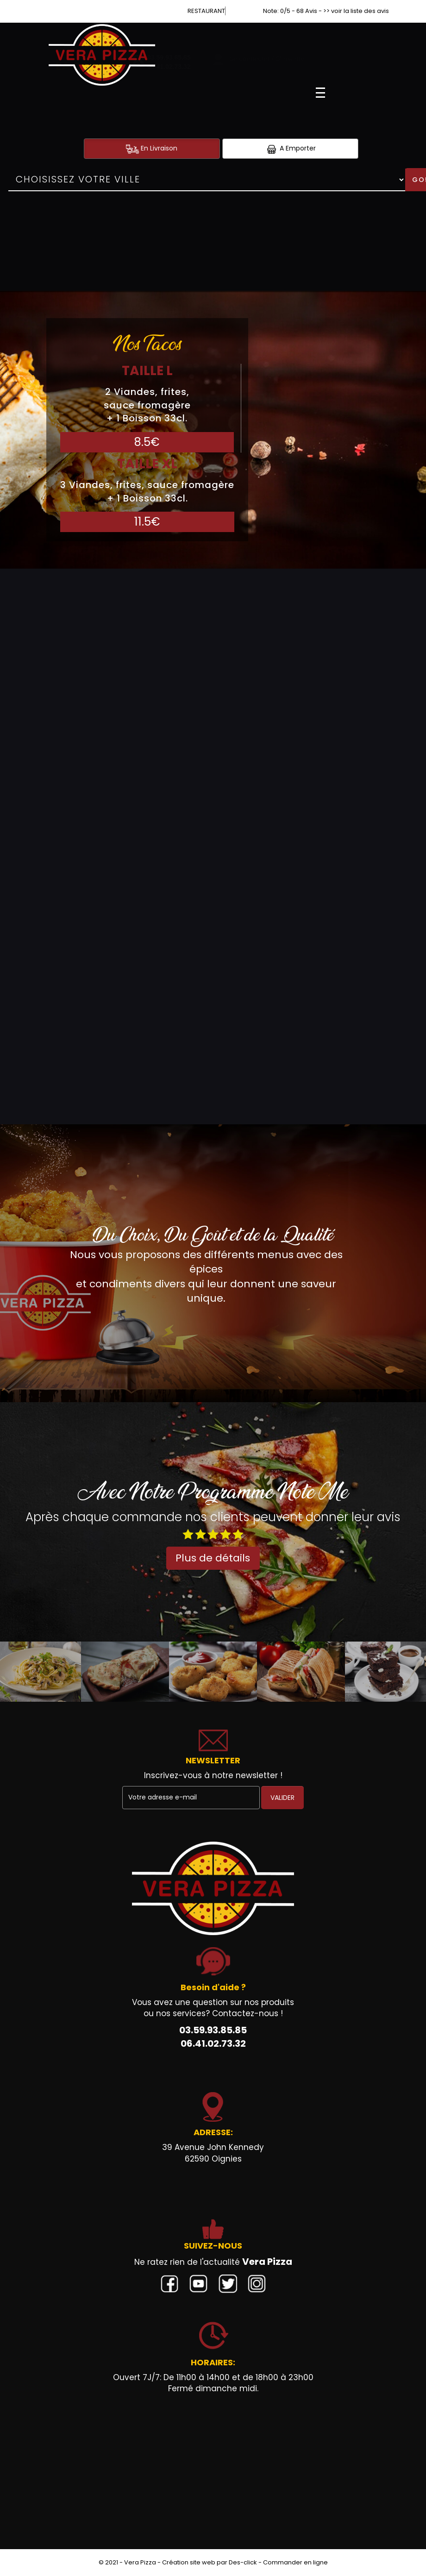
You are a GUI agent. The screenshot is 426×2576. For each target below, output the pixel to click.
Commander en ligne (295, 2562)
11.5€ (147, 521)
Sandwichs (36, 631)
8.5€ (147, 442)
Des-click (243, 2562)
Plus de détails (212, 1558)
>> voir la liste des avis (356, 10)
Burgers (30, 816)
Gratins (28, 1001)
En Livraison (151, 148)
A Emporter (290, 148)
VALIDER (282, 1797)
